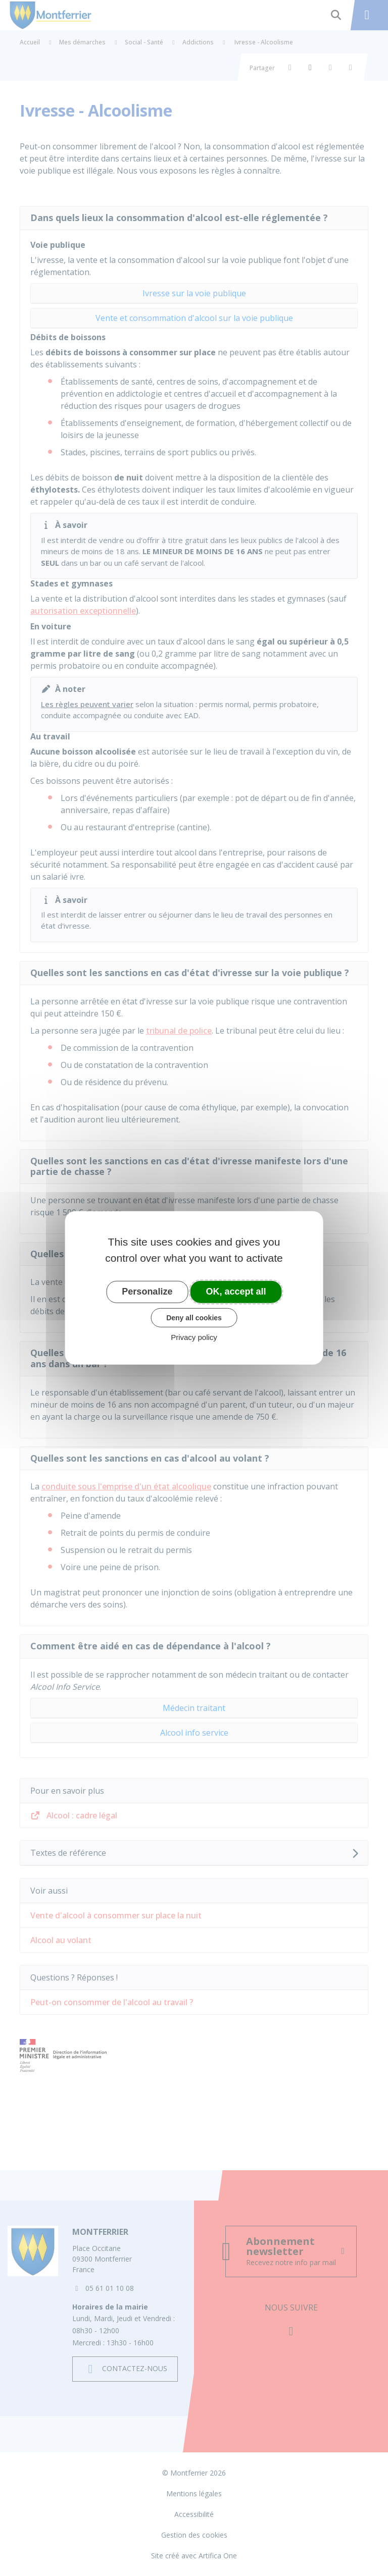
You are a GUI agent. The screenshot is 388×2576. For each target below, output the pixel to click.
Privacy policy (194, 1337)
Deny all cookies (194, 1317)
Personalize (147, 1291)
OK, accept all (236, 1291)
